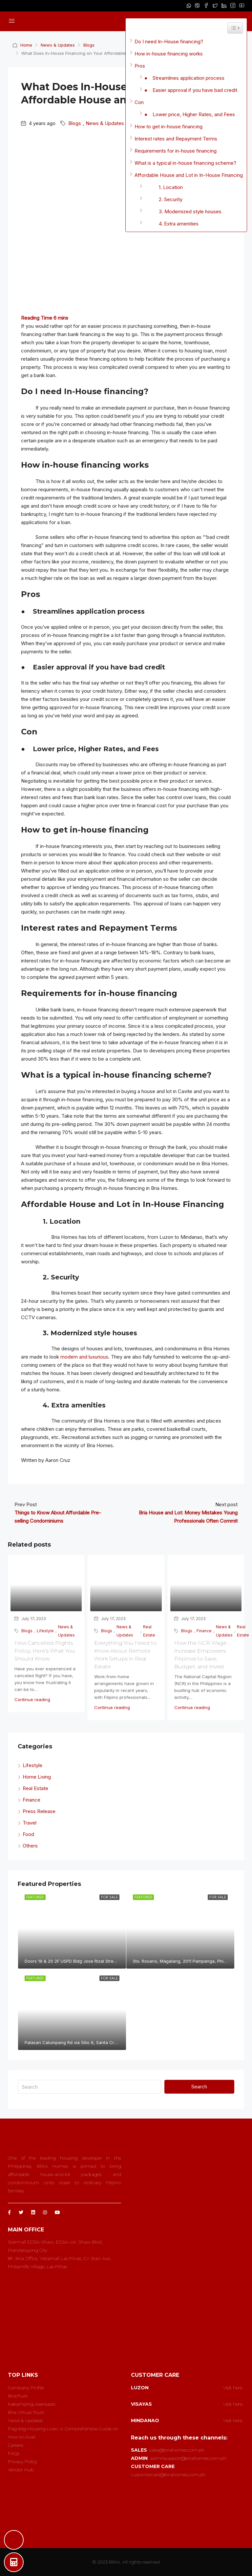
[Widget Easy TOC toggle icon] (235, 27)
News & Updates (58, 45)
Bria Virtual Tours (26, 2412)
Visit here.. (233, 2388)
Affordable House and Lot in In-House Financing (189, 175)
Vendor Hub (21, 2470)
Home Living (37, 1777)
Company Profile (26, 2388)
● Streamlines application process (184, 78)
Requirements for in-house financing (176, 151)
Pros (140, 66)
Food (28, 1834)
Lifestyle (45, 1630)
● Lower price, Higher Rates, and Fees (189, 114)
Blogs (88, 45)
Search (199, 2086)
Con (139, 102)
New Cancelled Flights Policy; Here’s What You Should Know (44, 1651)
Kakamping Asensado (31, 2404)
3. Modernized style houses (182, 211)
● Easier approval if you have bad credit (190, 90)
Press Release (39, 1811)
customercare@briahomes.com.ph (168, 2475)
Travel (29, 1823)
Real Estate (149, 1630)
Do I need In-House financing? (169, 41)
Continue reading (32, 1699)
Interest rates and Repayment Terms (176, 139)
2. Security (163, 199)
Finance (204, 1630)
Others (30, 1846)
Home (26, 45)
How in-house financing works (169, 54)
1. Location (163, 187)
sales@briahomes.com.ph (176, 2450)
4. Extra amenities (171, 224)
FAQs (13, 2453)
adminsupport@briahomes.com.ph (188, 2458)
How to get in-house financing (168, 126)
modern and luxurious (84, 1357)
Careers (15, 2445)
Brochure (18, 2396)
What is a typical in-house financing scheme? (185, 163)
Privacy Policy (22, 2461)
